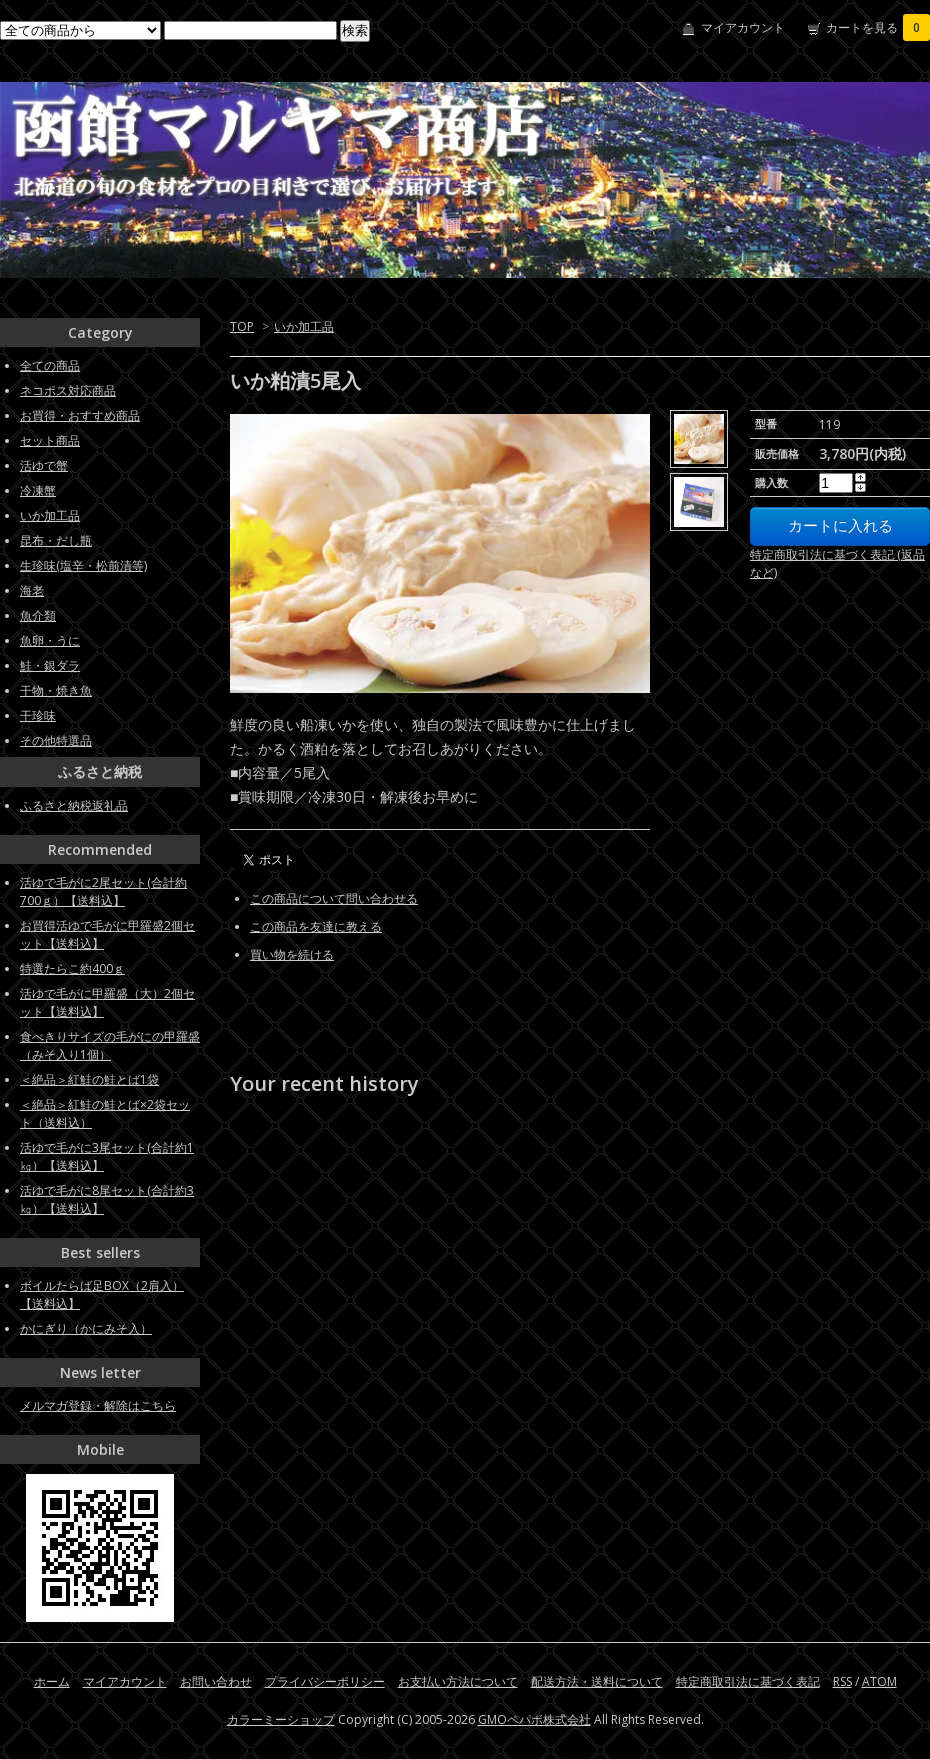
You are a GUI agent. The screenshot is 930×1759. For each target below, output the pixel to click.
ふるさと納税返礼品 (74, 805)
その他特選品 (56, 740)
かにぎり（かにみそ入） (86, 1328)
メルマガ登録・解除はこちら (98, 1405)
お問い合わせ (216, 1681)
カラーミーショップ (281, 1719)
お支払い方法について (458, 1681)
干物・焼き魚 (56, 690)
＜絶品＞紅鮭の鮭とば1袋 (89, 1079)
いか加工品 (304, 326)
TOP (242, 326)
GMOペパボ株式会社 (534, 1719)
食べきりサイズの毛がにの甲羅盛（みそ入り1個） (110, 1045)
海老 (32, 590)
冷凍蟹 (38, 490)
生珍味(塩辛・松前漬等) (83, 565)
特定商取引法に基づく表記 (748, 1681)
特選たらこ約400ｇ (72, 968)
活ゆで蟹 (44, 465)
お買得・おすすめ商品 (80, 415)
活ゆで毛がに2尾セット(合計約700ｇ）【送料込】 (103, 891)
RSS (842, 1681)
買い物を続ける (292, 954)
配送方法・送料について (597, 1681)
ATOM (879, 1681)
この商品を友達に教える (316, 926)
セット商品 (50, 440)
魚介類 (38, 615)
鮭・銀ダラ (50, 665)
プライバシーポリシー (325, 1681)
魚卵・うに (50, 640)
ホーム (52, 1681)
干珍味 (38, 715)
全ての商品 (50, 365)
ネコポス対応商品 (68, 390)
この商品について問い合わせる (334, 898)
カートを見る (878, 27)
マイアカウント (743, 27)
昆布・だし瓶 (56, 540)
